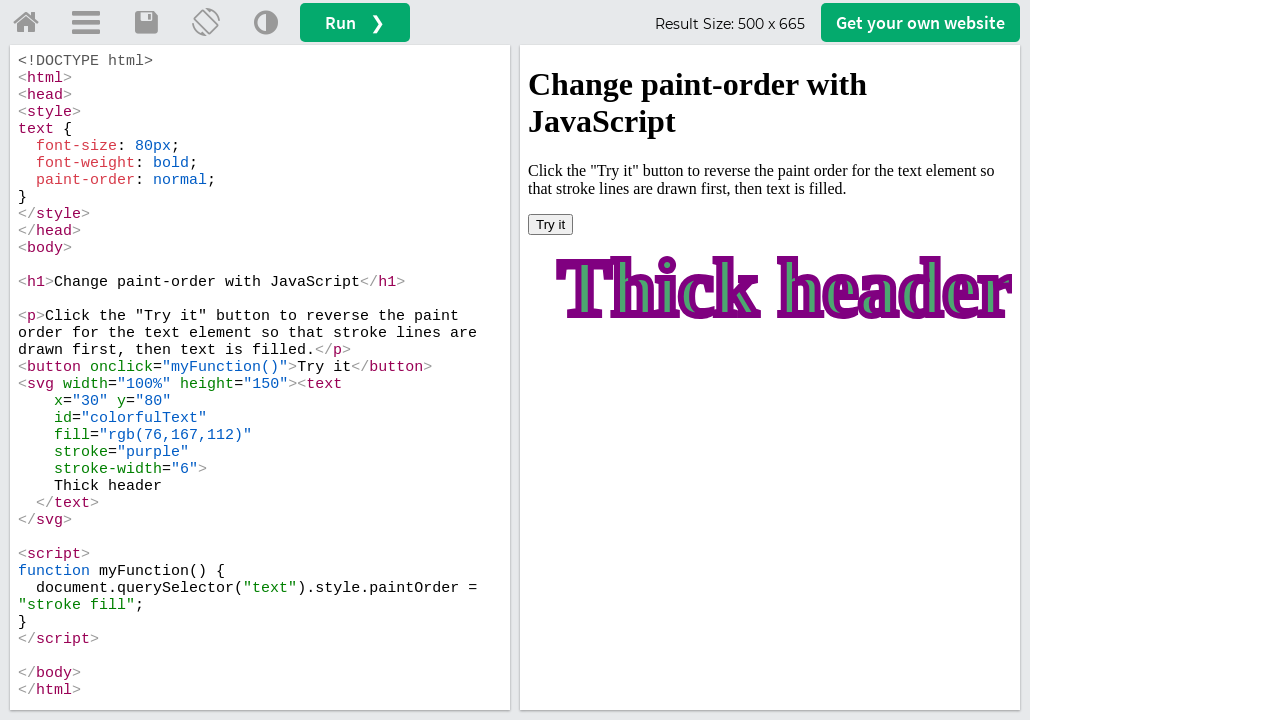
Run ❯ (355, 22)
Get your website (920, 22)
